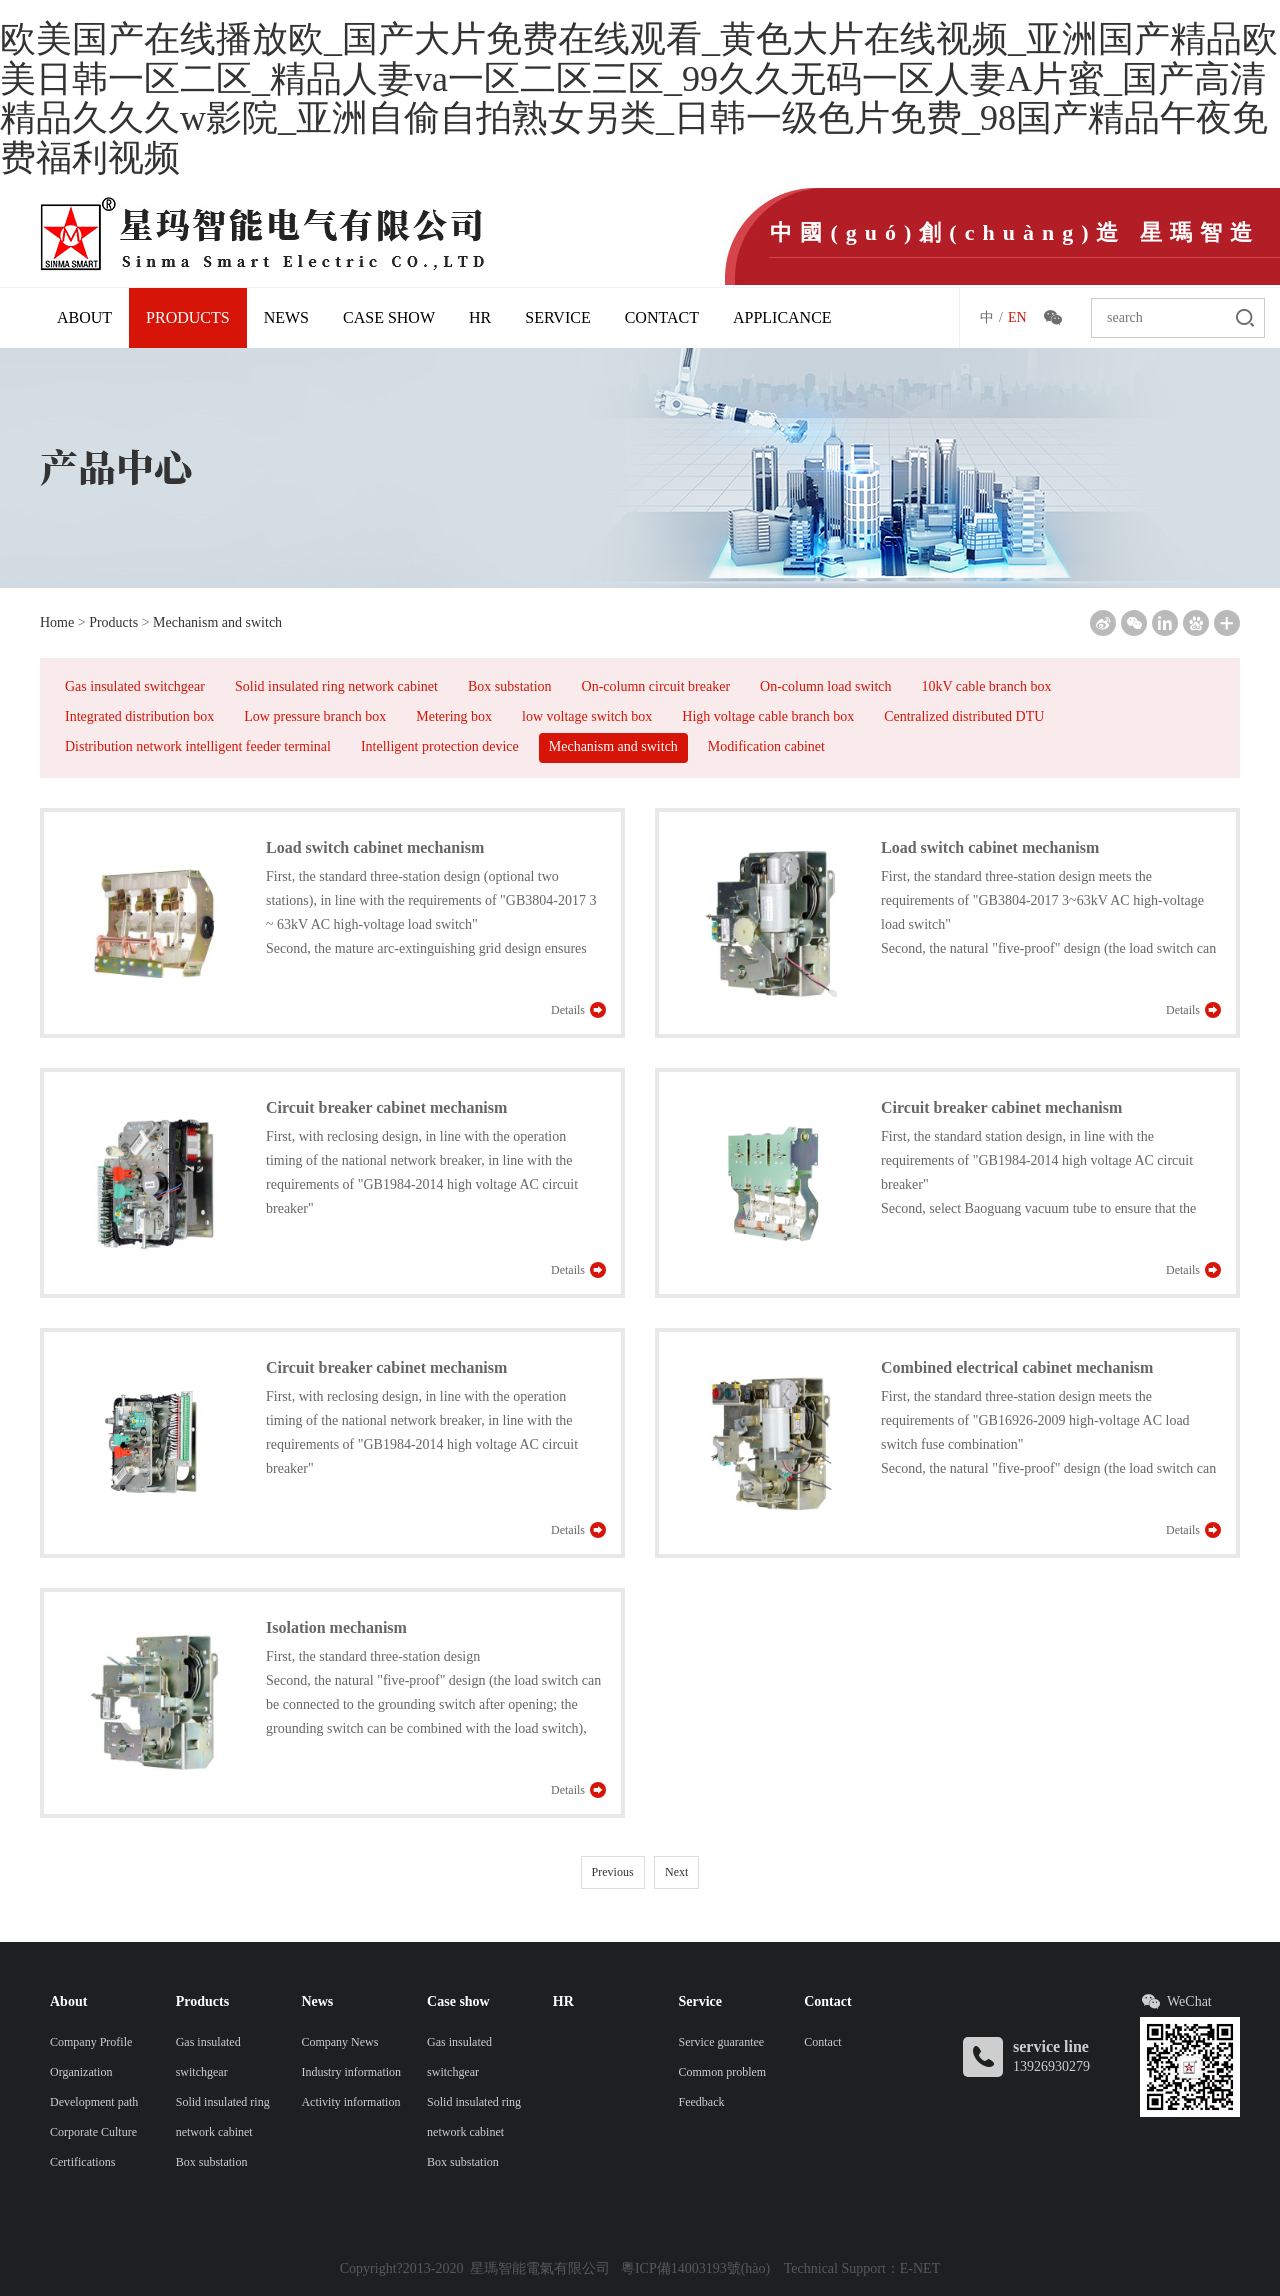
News (286, 317)
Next (676, 1872)
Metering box (454, 716)
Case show (389, 317)
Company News (339, 2042)
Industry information (351, 2072)
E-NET (920, 2268)
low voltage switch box (587, 716)
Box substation (510, 686)
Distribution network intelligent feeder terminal (198, 746)
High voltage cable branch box (768, 716)
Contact (662, 317)
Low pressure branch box (315, 716)
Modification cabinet (766, 746)
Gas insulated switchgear (135, 686)
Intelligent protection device (440, 746)
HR (480, 317)
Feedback (702, 2102)
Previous (613, 1872)
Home (57, 622)
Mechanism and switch (217, 622)
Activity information (350, 2102)
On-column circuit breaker (656, 686)
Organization (81, 2072)
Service (557, 317)
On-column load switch (825, 686)
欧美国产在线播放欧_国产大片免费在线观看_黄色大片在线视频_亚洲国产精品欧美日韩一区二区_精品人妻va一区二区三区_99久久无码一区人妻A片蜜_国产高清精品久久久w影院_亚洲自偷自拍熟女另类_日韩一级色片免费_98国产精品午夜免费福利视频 (639, 98)
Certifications (82, 2162)
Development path (94, 2102)
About (84, 317)
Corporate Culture (93, 2132)
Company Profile (91, 2042)
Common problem (723, 2072)
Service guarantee (722, 2042)
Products (188, 317)
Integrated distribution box (139, 716)
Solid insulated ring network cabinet (336, 686)
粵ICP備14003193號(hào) (695, 2268)
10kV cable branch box (986, 686)
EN (1017, 317)
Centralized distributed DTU (964, 716)
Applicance (782, 317)
